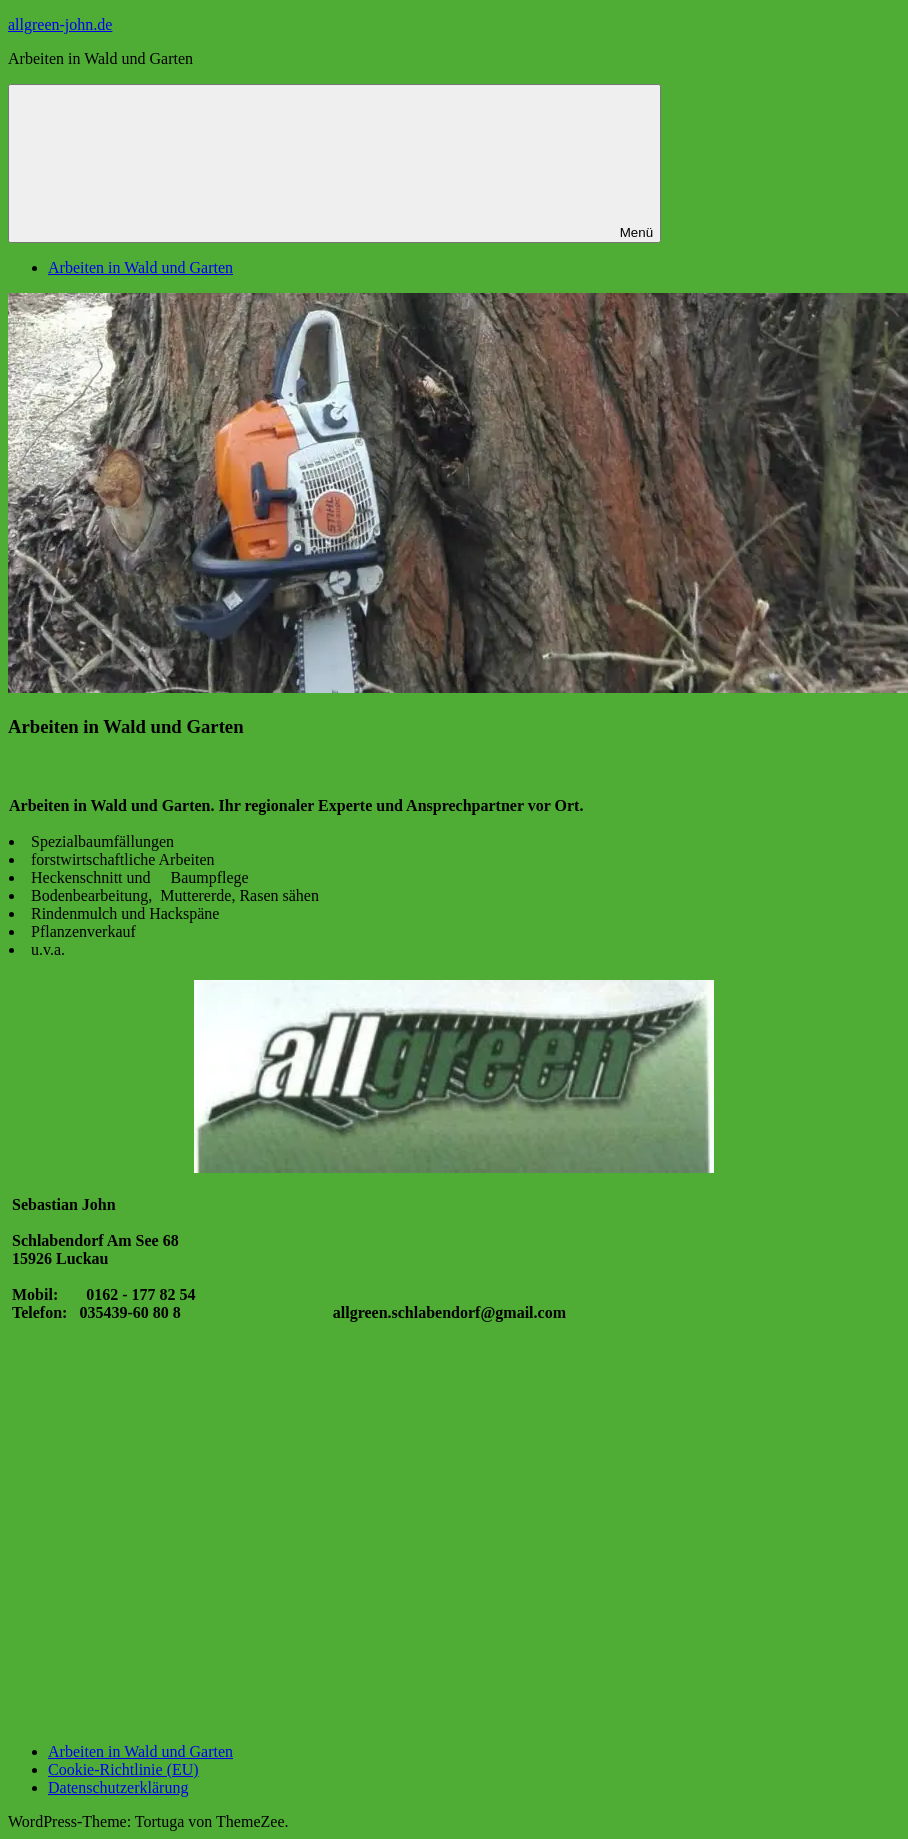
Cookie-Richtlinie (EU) (123, 1769)
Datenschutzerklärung (118, 1787)
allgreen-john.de (60, 24)
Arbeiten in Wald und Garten (140, 267)
